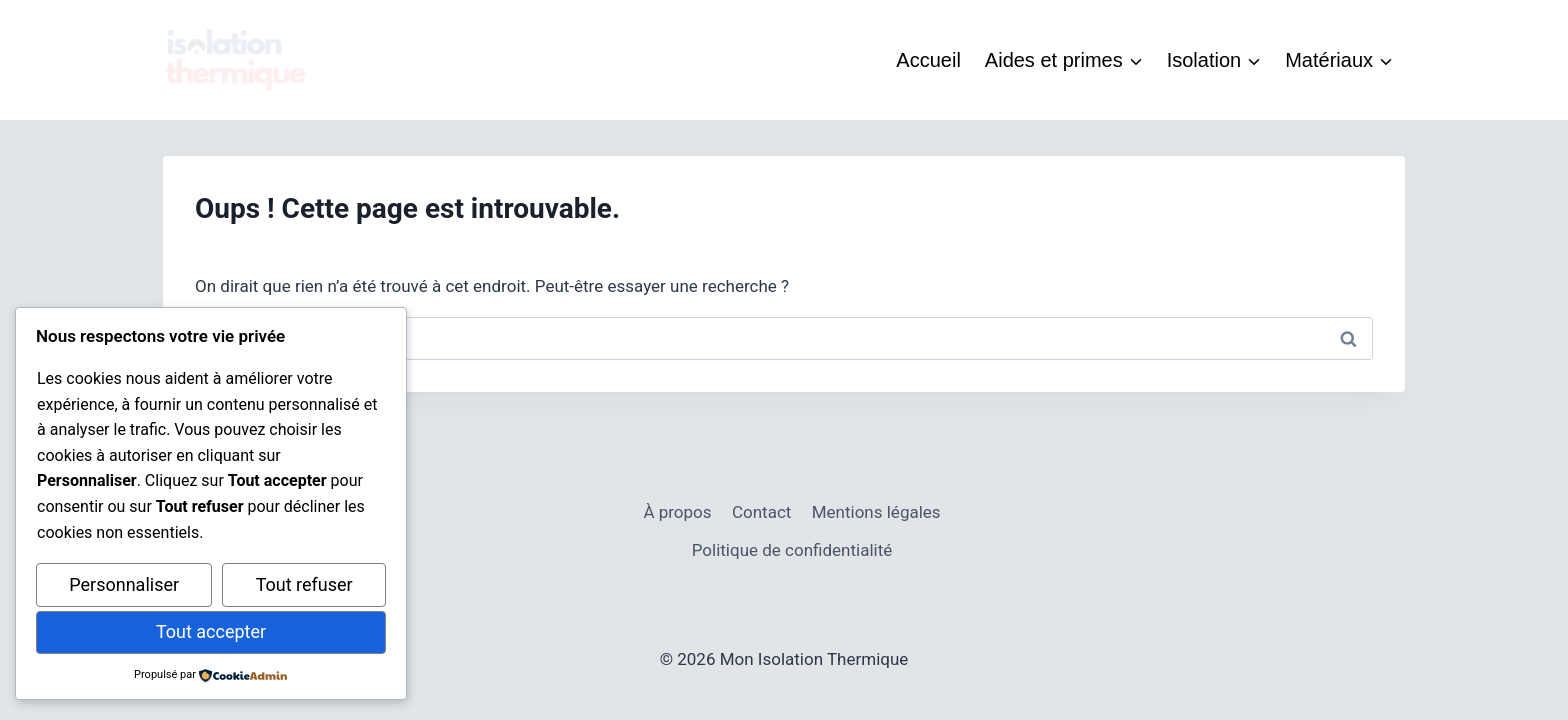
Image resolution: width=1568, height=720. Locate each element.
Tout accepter (211, 631)
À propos (677, 512)
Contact (761, 512)
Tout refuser (304, 584)
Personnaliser (124, 584)
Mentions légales (876, 512)
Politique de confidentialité (792, 550)
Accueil (928, 60)
